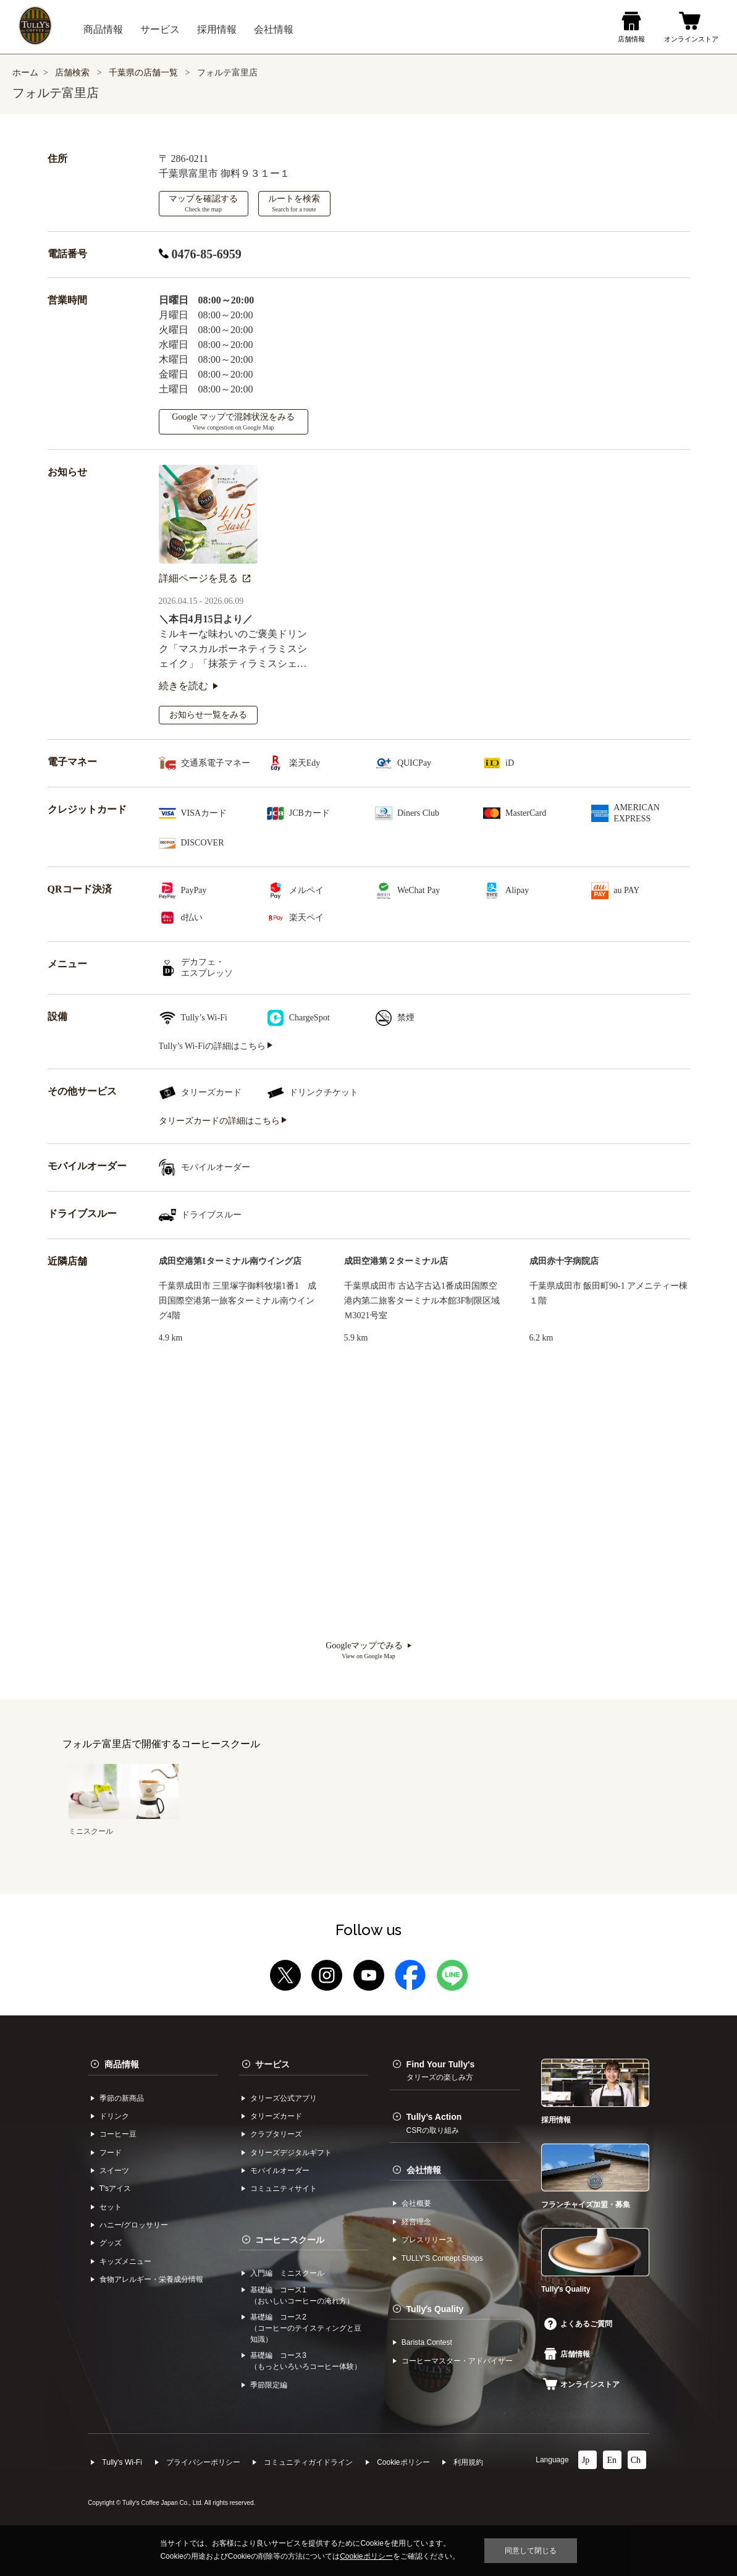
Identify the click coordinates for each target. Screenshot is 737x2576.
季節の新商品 (121, 2098)
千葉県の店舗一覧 (144, 72)
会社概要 (416, 2203)
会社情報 (423, 2170)
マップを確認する (203, 203)
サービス (272, 2064)
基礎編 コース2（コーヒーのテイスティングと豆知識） (305, 2328)
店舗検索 (72, 72)
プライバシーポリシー (203, 2462)
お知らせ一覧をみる (208, 714)
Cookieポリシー (403, 2462)
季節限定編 (268, 2385)
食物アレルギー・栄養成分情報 (151, 2279)
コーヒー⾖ (118, 2134)
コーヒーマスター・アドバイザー (457, 2361)
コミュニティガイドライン (308, 2462)
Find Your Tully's (440, 2070)
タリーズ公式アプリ (283, 2098)
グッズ (110, 2243)
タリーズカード (276, 2116)
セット (110, 2207)
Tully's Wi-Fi (122, 2462)
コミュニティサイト (283, 2188)
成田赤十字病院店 (564, 1261)
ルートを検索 (294, 203)
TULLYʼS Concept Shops (442, 2258)
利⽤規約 (468, 2462)
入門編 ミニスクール (287, 2273)
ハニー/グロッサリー (133, 2225)
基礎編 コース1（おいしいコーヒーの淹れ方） (302, 2295)
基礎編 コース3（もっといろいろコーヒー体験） (305, 2361)
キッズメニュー (125, 2261)
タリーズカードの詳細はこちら (223, 1120)
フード (110, 2152)
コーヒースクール (289, 2240)
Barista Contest (427, 2342)
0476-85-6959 (200, 254)
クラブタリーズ (276, 2134)
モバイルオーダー (280, 2170)
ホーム (25, 72)
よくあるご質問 (578, 2324)
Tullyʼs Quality (435, 2309)
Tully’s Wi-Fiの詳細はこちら (216, 1046)
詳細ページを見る (204, 578)
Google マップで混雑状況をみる (233, 421)
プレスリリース (427, 2239)
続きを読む (188, 685)
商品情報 (121, 2064)
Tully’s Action (434, 2123)
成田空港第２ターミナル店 (396, 1261)
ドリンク (114, 2116)
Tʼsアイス (115, 2188)
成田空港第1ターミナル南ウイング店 (230, 1261)
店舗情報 (567, 2354)
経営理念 (416, 2222)
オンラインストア (581, 2384)
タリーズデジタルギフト (291, 2152)
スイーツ (114, 2170)
